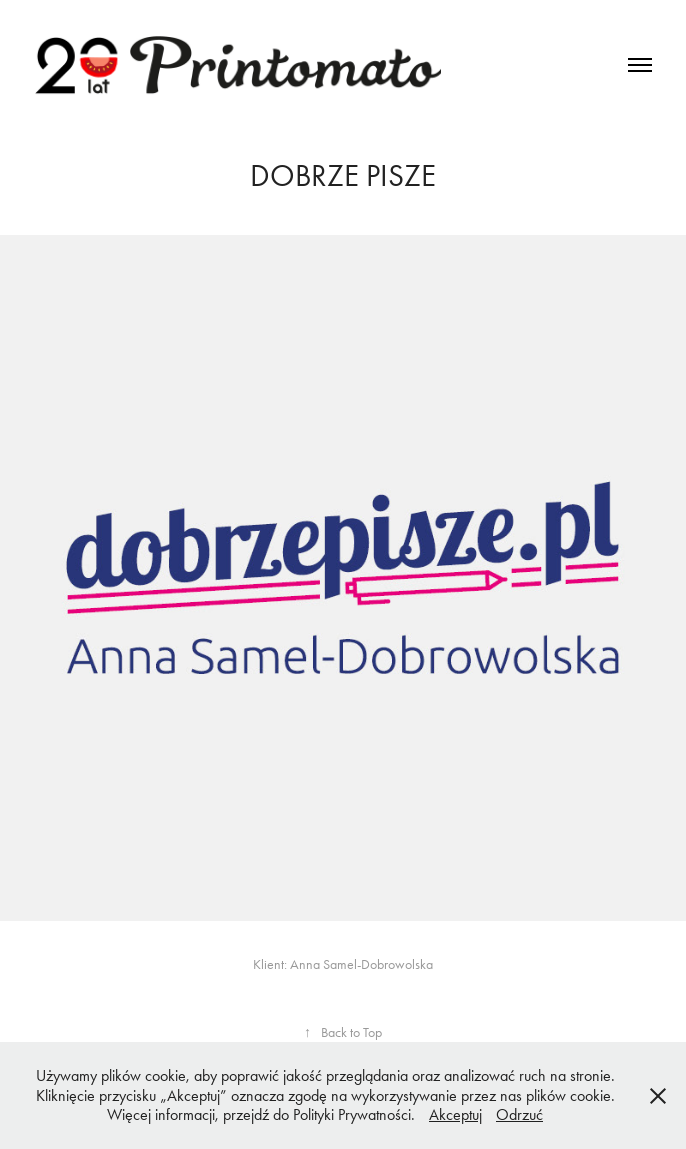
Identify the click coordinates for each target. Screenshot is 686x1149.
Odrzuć (519, 1114)
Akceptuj (455, 1114)
